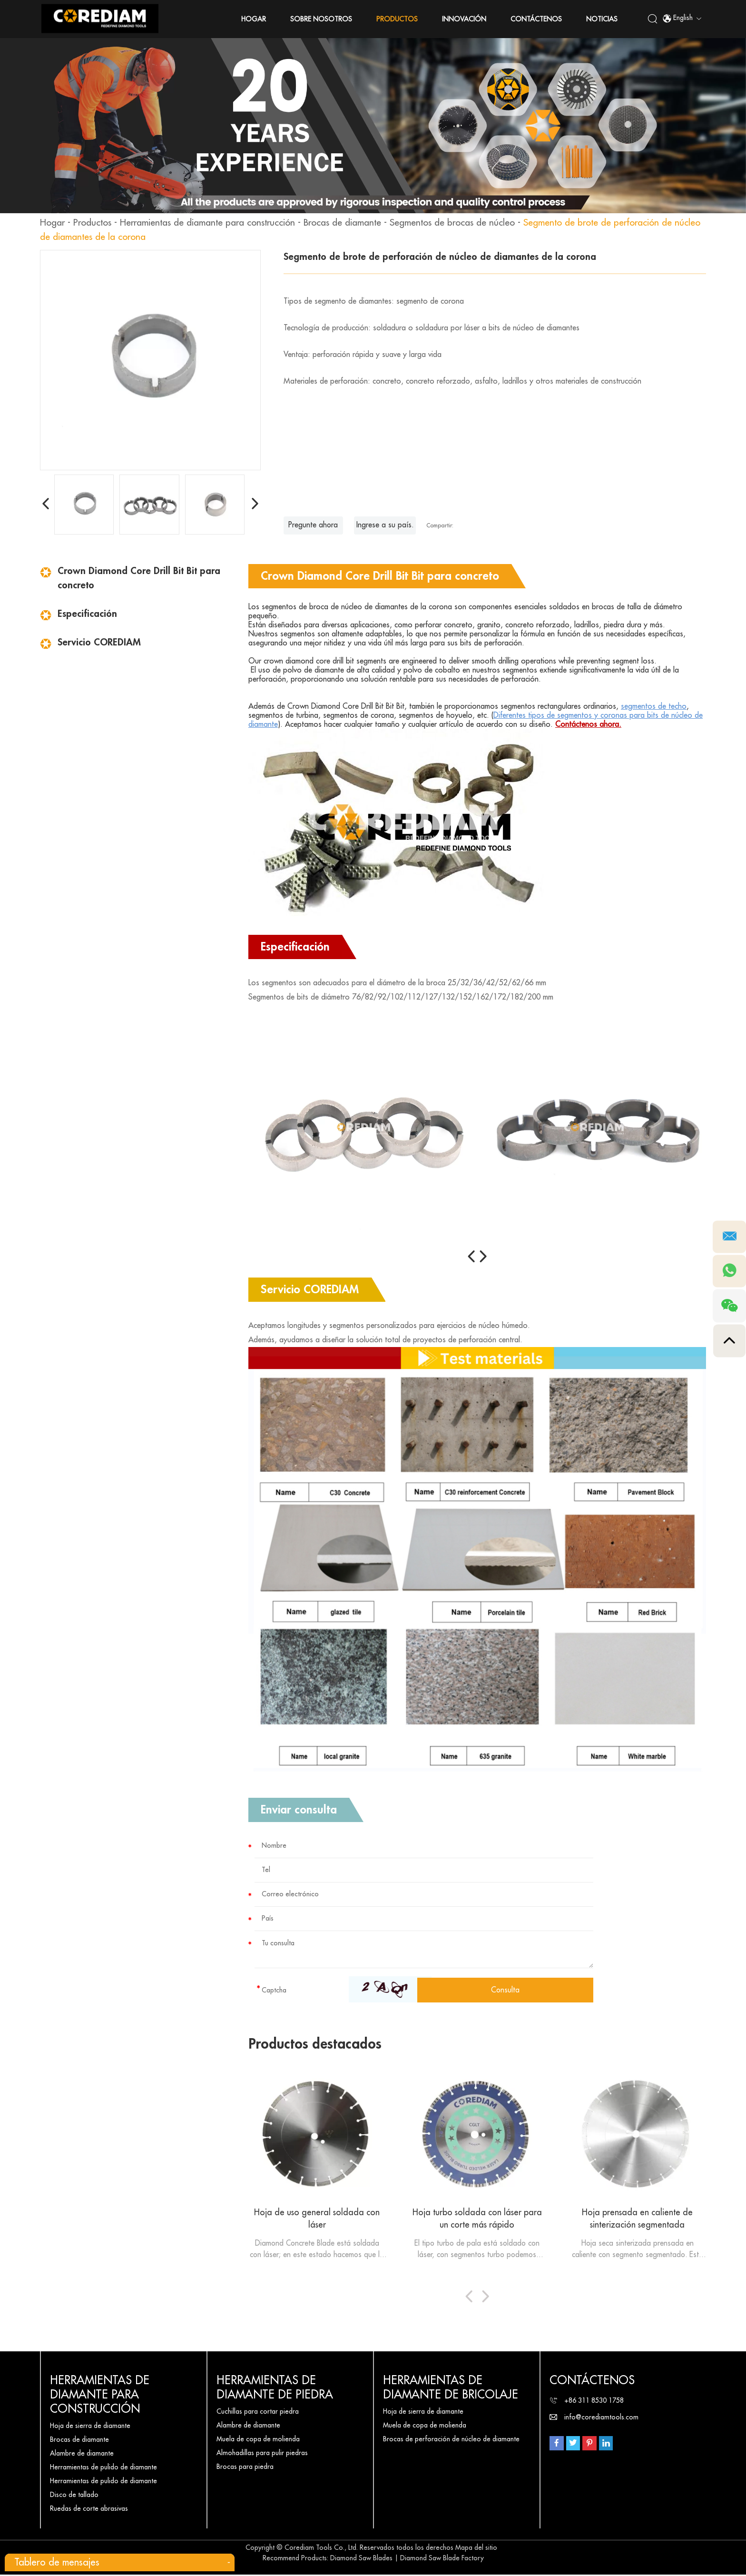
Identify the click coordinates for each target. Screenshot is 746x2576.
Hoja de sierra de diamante (90, 2427)
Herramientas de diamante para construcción (218, 223)
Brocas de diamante (360, 223)
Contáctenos (536, 19)
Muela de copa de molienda (258, 2440)
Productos (397, 19)
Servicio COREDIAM (99, 642)
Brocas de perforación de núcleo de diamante (451, 2440)
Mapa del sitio (476, 2549)
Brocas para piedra (245, 2468)
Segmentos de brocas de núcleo (477, 223)
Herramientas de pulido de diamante (103, 2468)
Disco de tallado (74, 2496)
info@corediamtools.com (601, 2418)
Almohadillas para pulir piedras (262, 2454)
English (681, 19)
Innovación (464, 19)
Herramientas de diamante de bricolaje (450, 2389)
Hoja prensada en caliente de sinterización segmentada (637, 2219)
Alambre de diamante (82, 2454)
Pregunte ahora (314, 525)
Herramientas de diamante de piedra (274, 2389)
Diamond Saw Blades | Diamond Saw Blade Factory (407, 2559)
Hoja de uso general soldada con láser (317, 2219)
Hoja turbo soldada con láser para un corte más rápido (477, 2219)
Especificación (87, 614)
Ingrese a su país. (386, 525)
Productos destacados (317, 2044)
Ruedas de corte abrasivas (89, 2510)
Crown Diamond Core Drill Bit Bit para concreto (139, 578)
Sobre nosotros (322, 19)
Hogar (254, 19)
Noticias (602, 19)
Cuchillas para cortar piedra (257, 2412)
